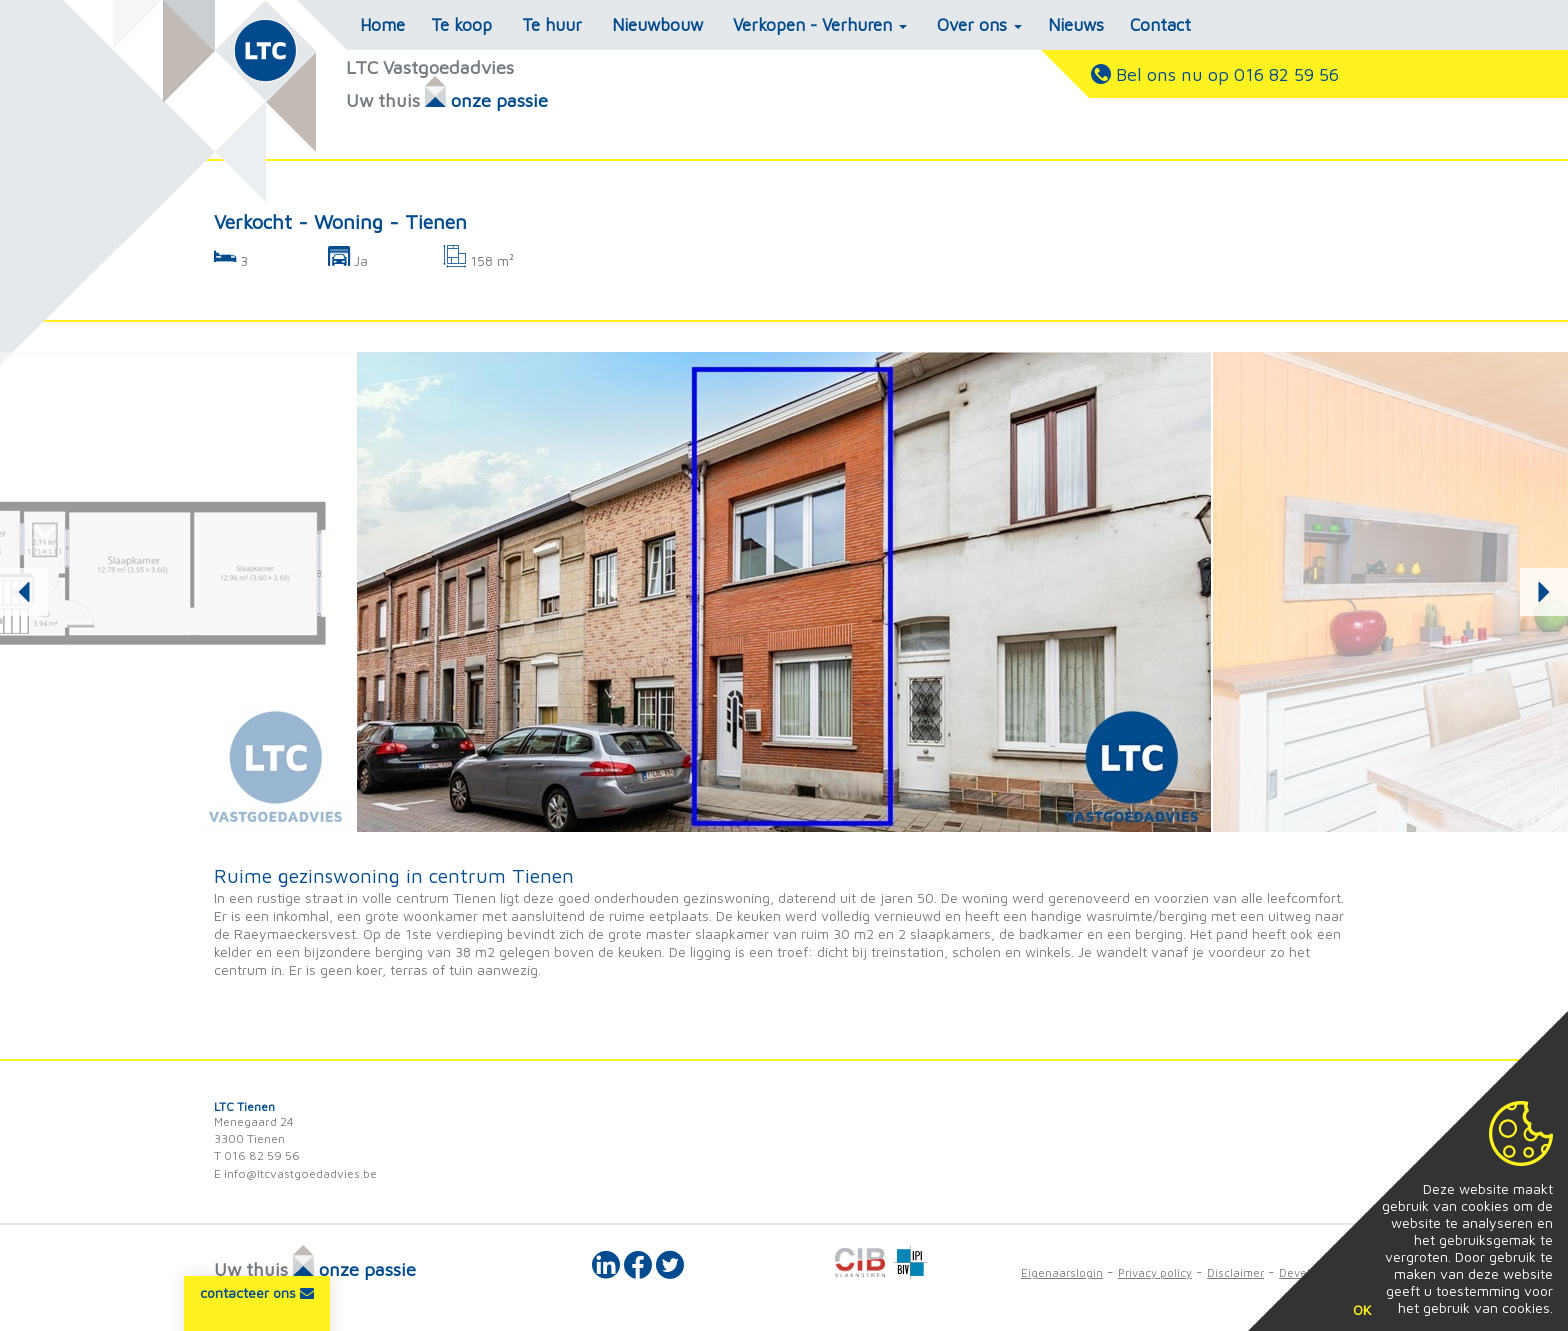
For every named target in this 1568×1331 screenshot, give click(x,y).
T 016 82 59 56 (257, 1155)
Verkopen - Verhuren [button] (820, 25)
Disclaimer (1235, 1272)
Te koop (461, 25)
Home (382, 25)
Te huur (552, 25)
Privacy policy (1155, 1272)
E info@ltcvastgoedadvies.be (295, 1173)
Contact (1160, 25)
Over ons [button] (979, 25)
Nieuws (1076, 25)
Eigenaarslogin (1062, 1272)
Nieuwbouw (657, 25)
